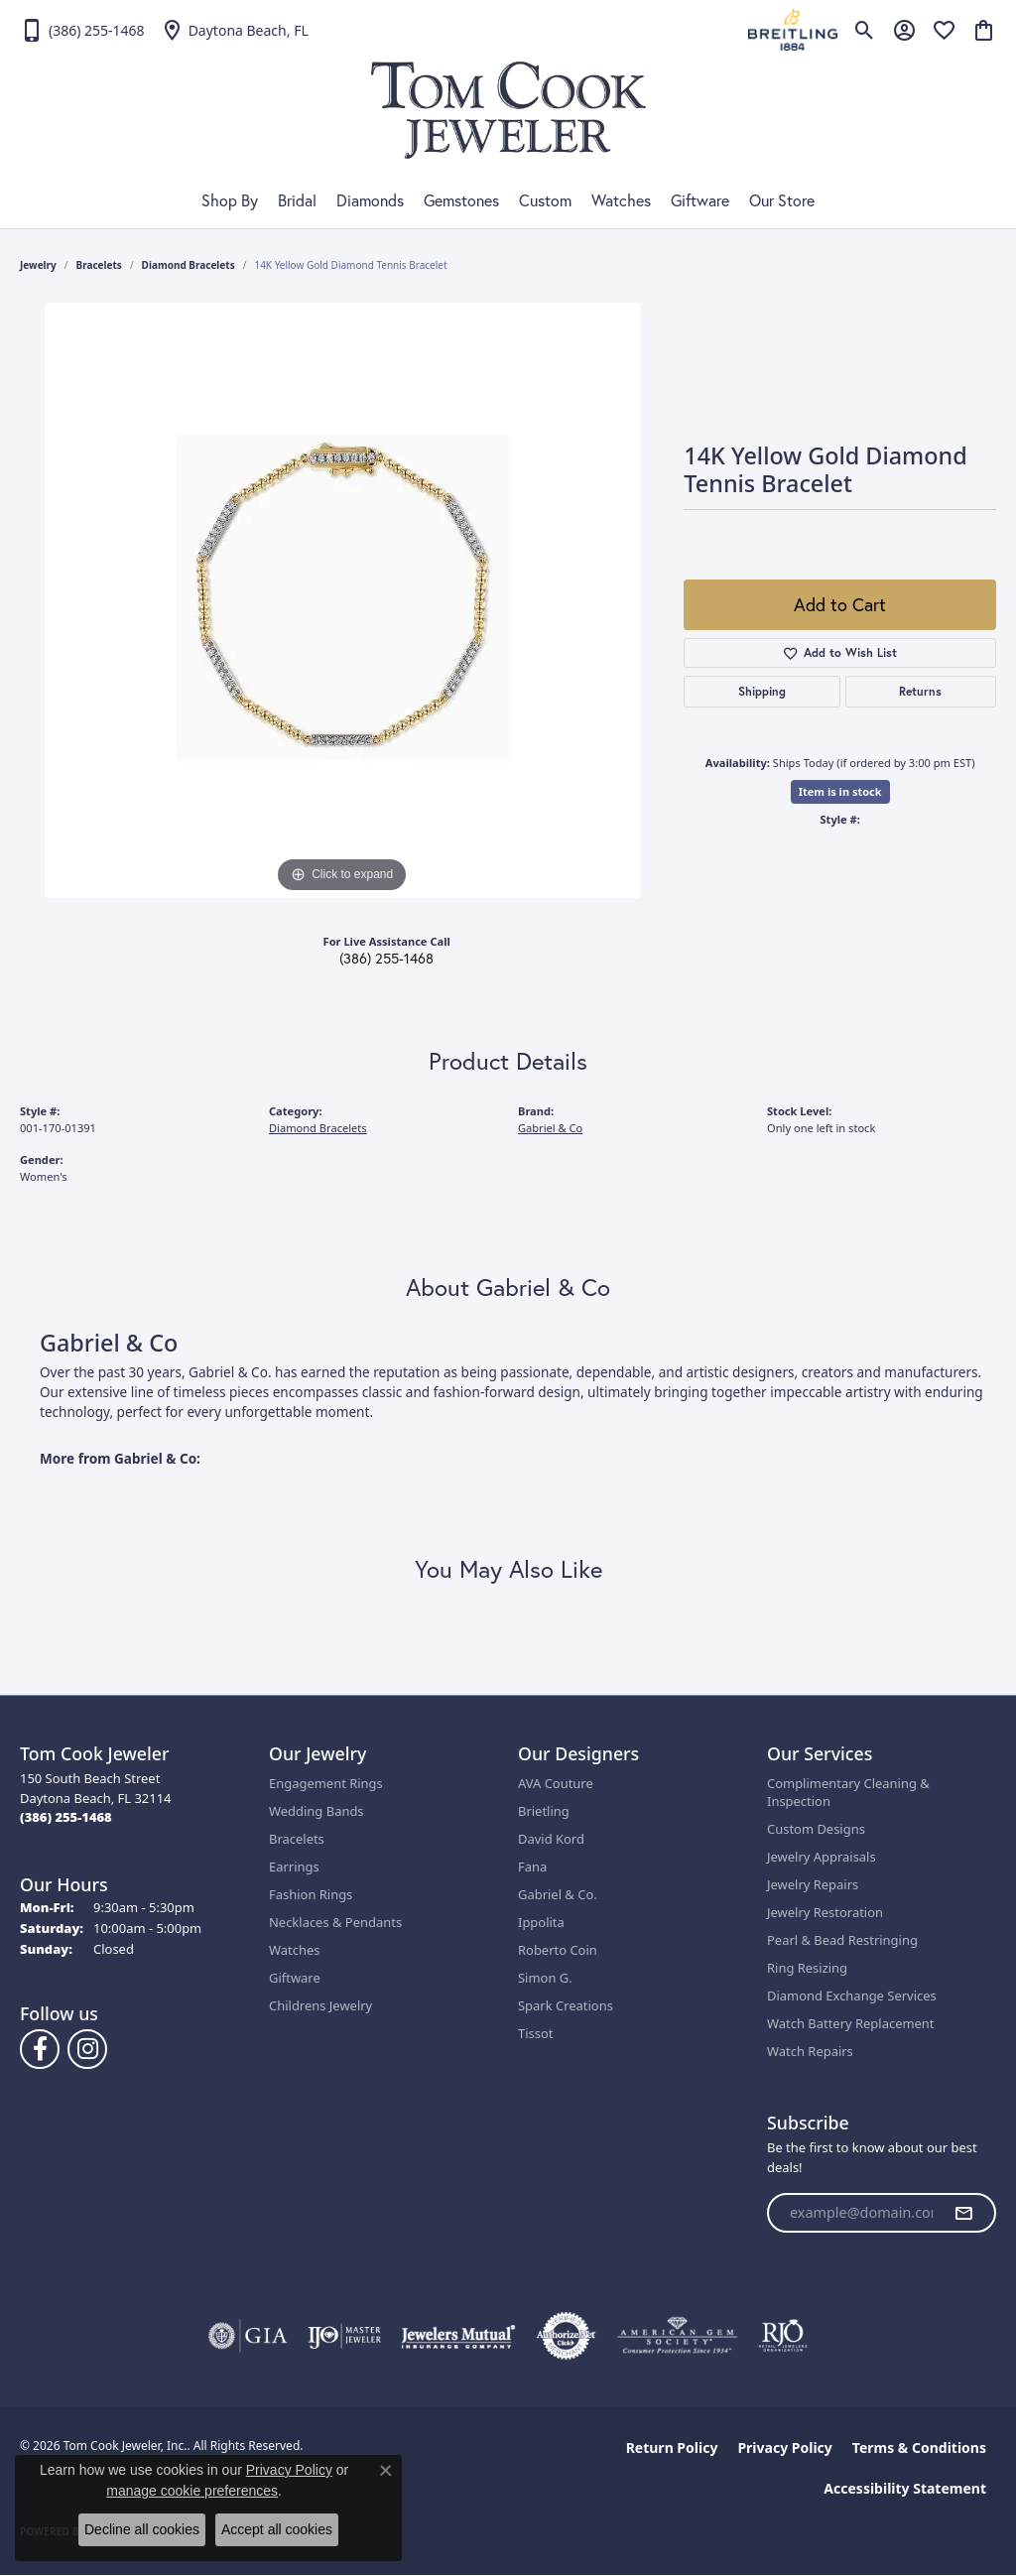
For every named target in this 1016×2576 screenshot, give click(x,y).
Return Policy (672, 2447)
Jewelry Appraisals (821, 1857)
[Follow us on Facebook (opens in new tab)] (40, 2049)
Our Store (782, 200)
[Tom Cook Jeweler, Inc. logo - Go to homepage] (508, 110)
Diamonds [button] (370, 200)
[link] (82, 30)
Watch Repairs (810, 2051)
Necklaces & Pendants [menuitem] (335, 1922)
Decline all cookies (141, 2529)
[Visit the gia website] (248, 2336)
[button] (864, 30)
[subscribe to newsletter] (963, 2213)
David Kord (551, 1839)
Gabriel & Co (550, 1127)
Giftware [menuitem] (294, 1978)
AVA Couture (555, 1783)
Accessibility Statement (905, 2488)
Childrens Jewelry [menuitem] (320, 2005)
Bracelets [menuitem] (296, 1839)
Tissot (535, 2033)
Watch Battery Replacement (851, 2023)
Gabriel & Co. (557, 1894)
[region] (342, 600)
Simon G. (545, 1978)
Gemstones (461, 200)
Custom (545, 200)
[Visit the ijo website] (345, 2336)
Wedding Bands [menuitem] (316, 1811)
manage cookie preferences (192, 2491)
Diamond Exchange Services (852, 1995)
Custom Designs (816, 1829)
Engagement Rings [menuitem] (326, 1783)
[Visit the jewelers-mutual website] (458, 2336)
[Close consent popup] (386, 2471)
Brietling (544, 1811)
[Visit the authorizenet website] (566, 2336)
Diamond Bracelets (188, 265)
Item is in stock (840, 791)
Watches (621, 200)
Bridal (297, 200)
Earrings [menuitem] (294, 1866)
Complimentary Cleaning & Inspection (848, 1792)
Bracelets (99, 265)
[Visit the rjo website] (783, 2336)
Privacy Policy (784, 2447)
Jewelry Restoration (825, 1912)
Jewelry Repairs (812, 1884)
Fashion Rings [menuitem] (310, 1894)
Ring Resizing (807, 1968)
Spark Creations (565, 2005)
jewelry (38, 265)
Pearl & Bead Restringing (842, 1940)
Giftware (700, 200)
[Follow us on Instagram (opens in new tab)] (87, 2049)
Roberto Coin (557, 1950)
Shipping (762, 691)
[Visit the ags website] (677, 2336)
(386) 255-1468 (386, 958)
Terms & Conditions (919, 2447)
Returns (920, 691)
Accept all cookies (276, 2529)
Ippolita (541, 1922)
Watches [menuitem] (294, 1950)
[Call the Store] (66, 1817)
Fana (532, 1866)
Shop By (229, 200)
